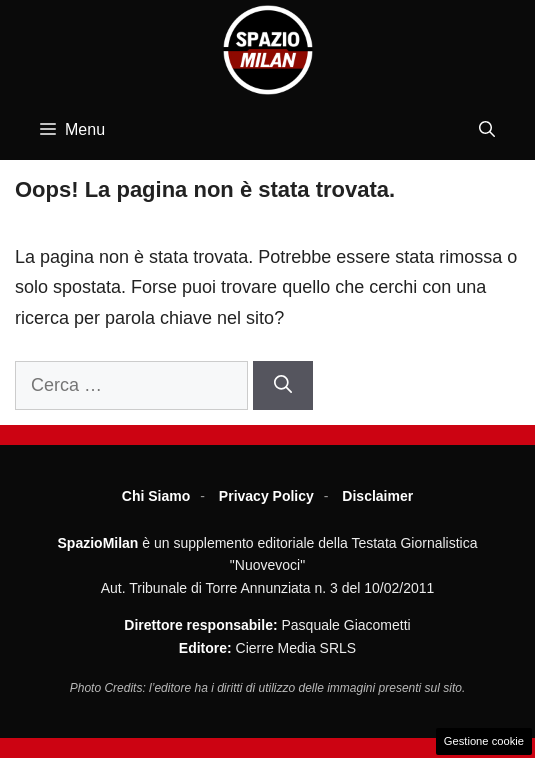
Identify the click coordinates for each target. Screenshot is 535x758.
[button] (487, 130)
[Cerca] (283, 385)
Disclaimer (377, 496)
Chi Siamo (156, 496)
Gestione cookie (484, 741)
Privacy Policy (266, 496)
